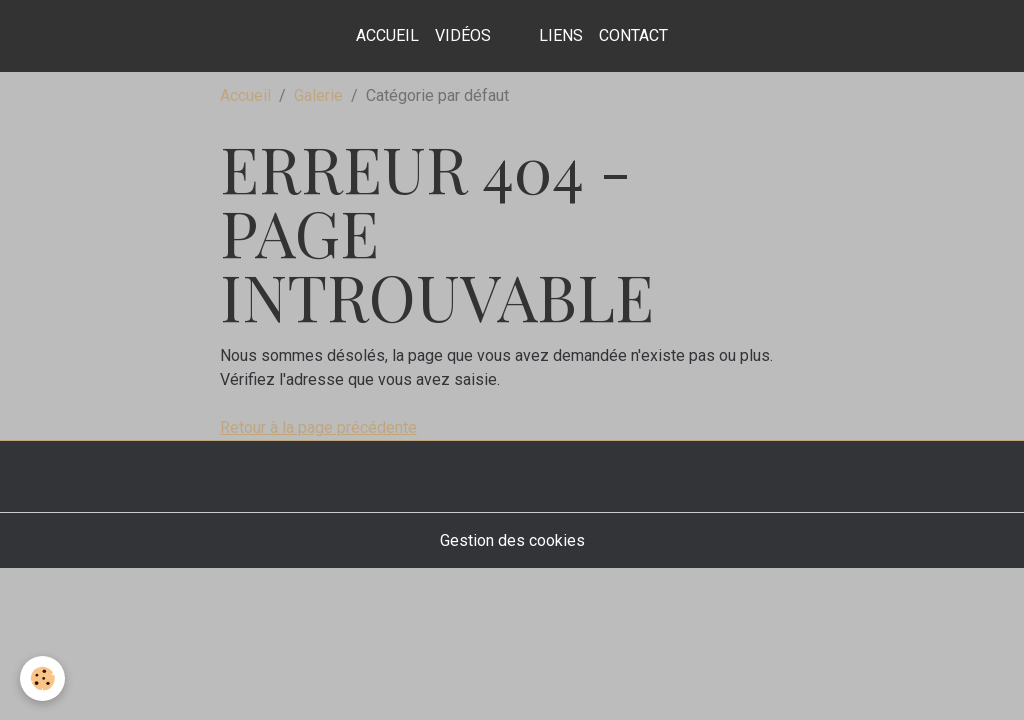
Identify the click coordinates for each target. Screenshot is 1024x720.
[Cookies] (42, 678)
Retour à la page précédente (318, 427)
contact (633, 35)
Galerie (318, 95)
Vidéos (463, 35)
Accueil (387, 35)
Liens (561, 35)
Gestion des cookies (512, 540)
